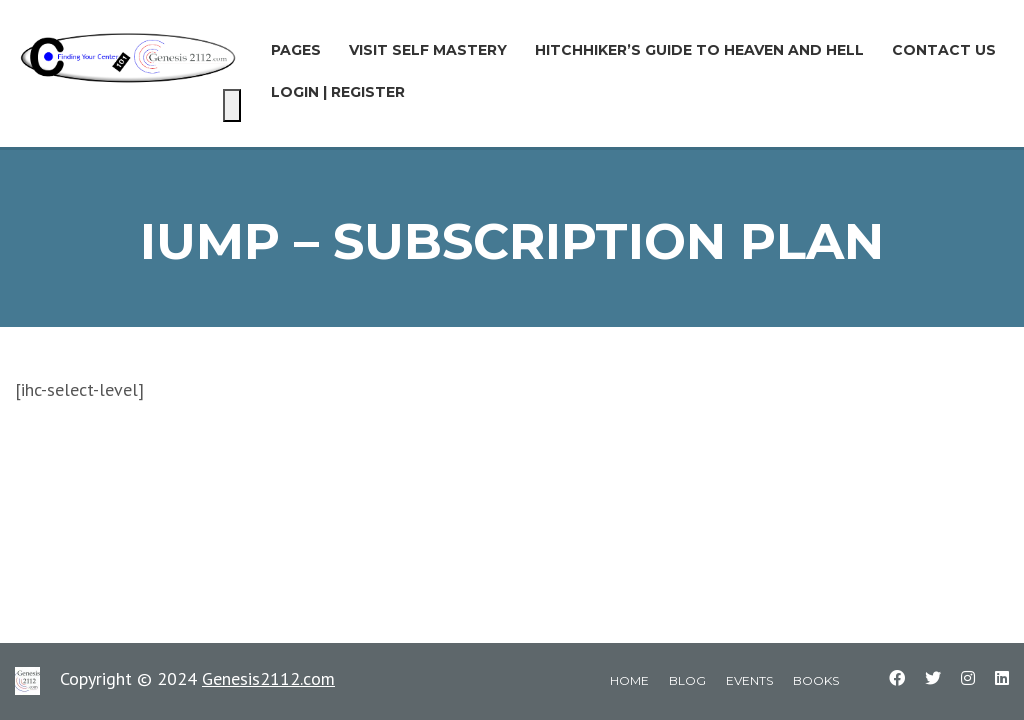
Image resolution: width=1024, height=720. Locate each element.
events (749, 680)
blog (687, 680)
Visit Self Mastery (428, 50)
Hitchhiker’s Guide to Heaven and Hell (699, 50)
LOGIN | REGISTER (338, 92)
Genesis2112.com (268, 678)
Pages (296, 50)
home (629, 680)
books (816, 680)
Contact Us (944, 50)
